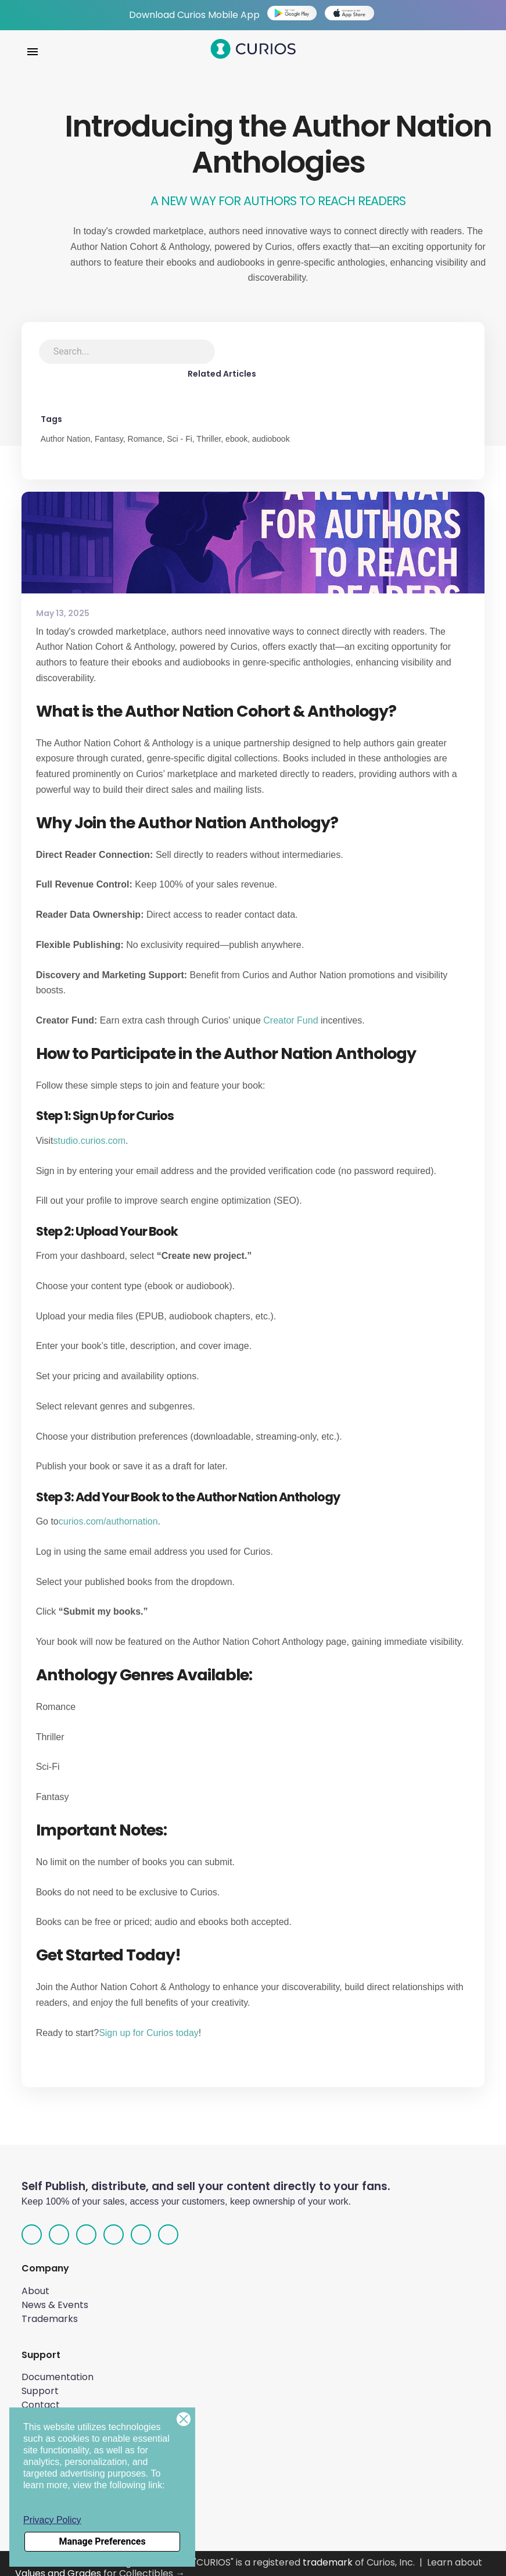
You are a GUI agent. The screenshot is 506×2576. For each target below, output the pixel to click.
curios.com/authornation (108, 1513)
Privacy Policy (52, 2520)
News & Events (54, 2295)
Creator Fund (290, 1011)
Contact (40, 2396)
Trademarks (49, 2309)
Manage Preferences (102, 2541)
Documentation (57, 2368)
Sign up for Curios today (149, 2023)
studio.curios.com (89, 1131)
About (35, 2281)
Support (40, 2382)
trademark (328, 2553)
